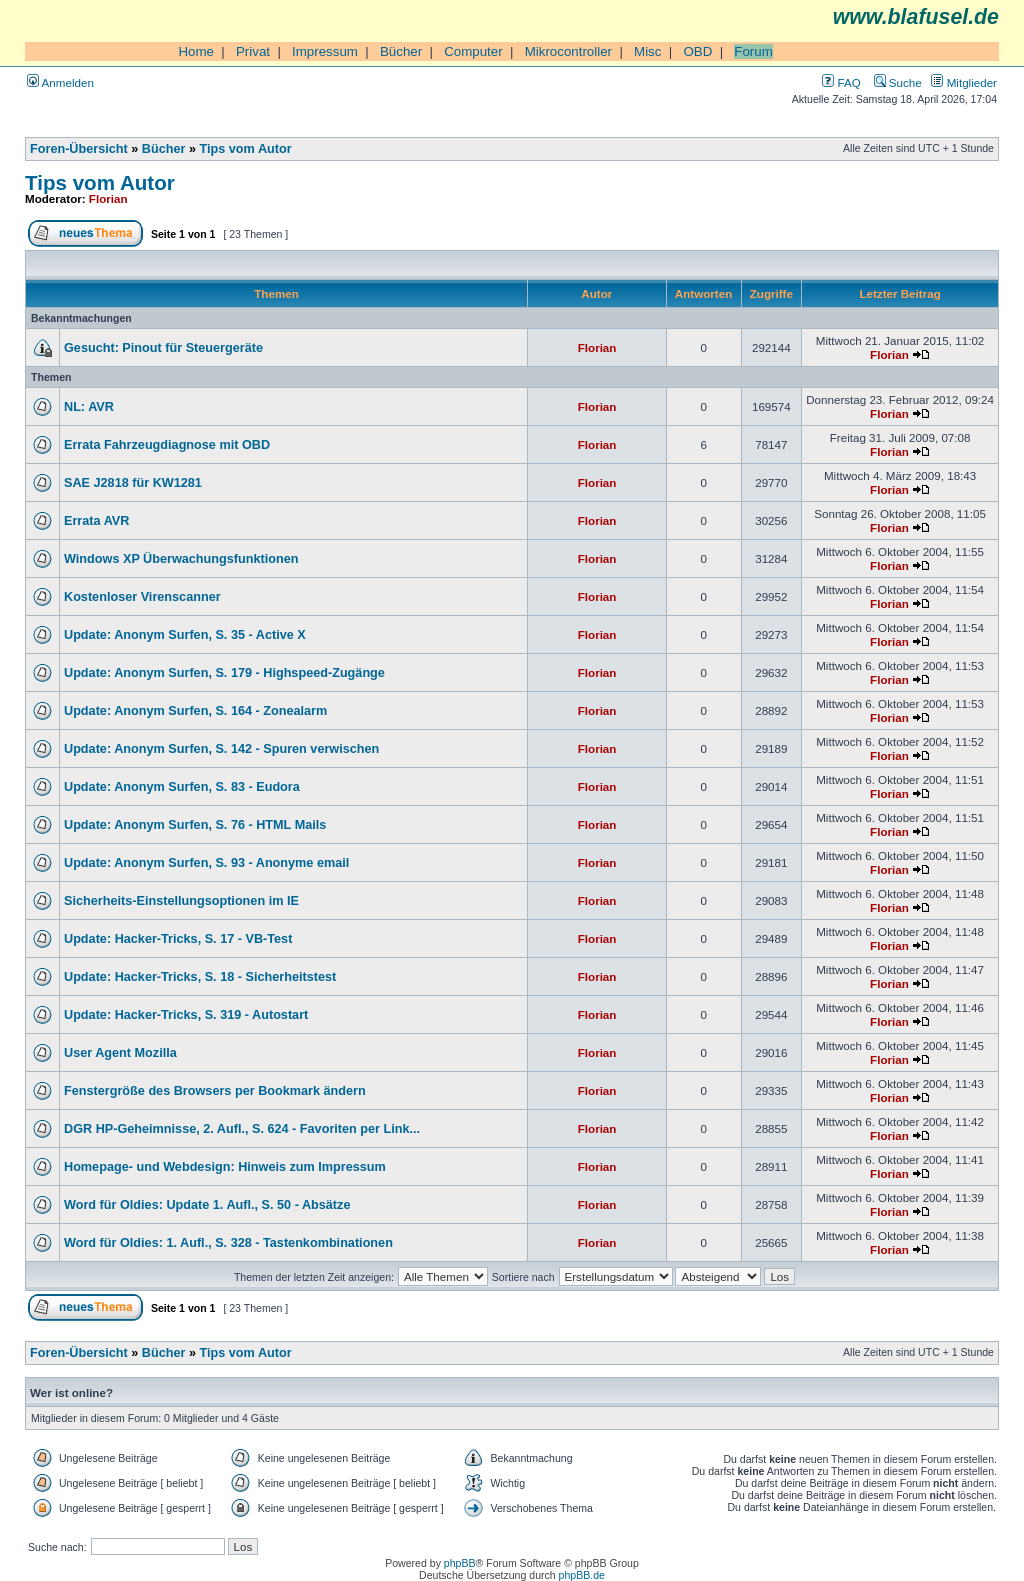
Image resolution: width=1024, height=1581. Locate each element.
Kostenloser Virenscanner (142, 597)
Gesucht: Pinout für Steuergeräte (163, 348)
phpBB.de (582, 1575)
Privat (253, 51)
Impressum (325, 51)
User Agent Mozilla (120, 1053)
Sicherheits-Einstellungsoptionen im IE (181, 901)
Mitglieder (964, 82)
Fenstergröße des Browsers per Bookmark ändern (215, 1091)
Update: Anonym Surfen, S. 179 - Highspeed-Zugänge (224, 673)
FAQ (841, 82)
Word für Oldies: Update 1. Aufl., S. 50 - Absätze (207, 1205)
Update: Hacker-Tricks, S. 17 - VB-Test (178, 939)
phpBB (460, 1563)
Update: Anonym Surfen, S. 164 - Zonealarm (195, 711)
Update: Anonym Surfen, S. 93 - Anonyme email (206, 863)
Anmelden (60, 82)
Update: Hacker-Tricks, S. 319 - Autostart (186, 1015)
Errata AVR (96, 521)
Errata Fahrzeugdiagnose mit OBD (167, 445)
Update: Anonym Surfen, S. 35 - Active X (185, 635)
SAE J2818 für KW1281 (133, 483)
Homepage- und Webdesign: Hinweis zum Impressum (225, 1167)
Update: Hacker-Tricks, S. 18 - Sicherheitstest (200, 977)
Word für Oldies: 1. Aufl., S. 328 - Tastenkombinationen (228, 1243)
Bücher (401, 51)
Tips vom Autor (246, 149)
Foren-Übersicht (79, 149)
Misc (647, 51)
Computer (473, 51)
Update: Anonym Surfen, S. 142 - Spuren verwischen (221, 749)
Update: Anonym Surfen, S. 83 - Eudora (182, 787)
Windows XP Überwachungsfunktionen (181, 559)
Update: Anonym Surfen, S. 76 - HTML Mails (195, 825)
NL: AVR (89, 407)
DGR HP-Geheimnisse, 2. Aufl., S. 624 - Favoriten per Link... (242, 1129)
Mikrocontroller (568, 51)
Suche (898, 82)
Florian (108, 198)
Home (196, 51)
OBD (697, 51)
